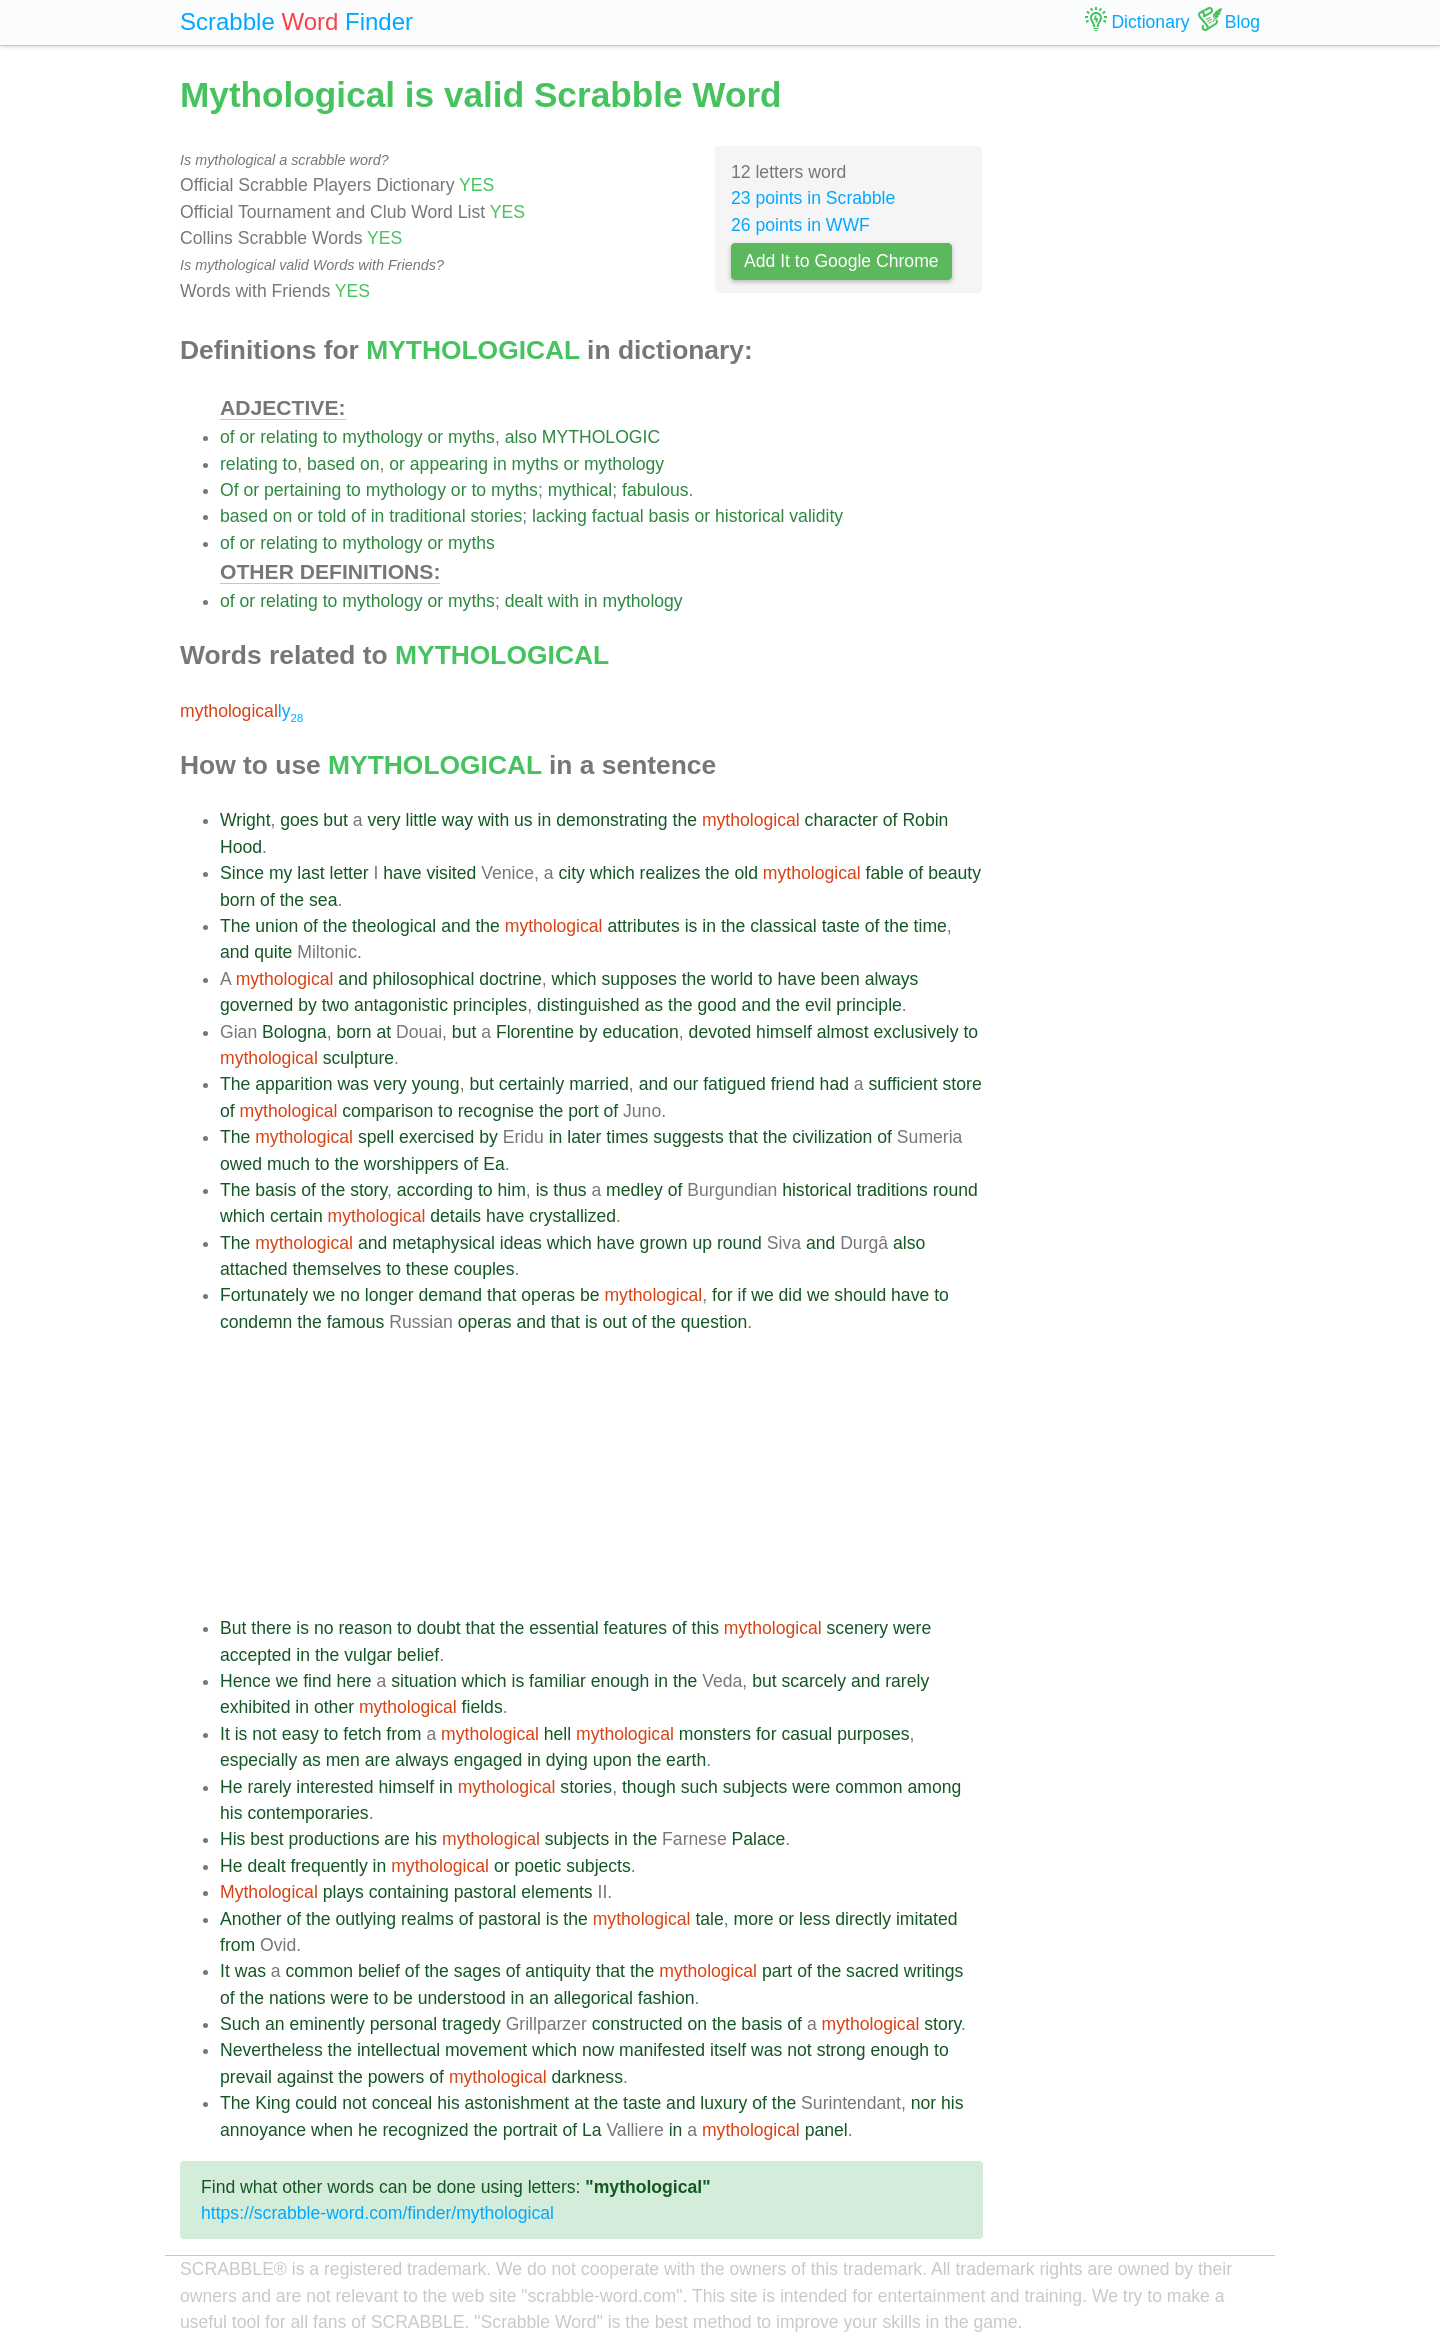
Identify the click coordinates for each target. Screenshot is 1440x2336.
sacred (872, 1971)
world (732, 979)
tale (709, 1919)
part (777, 1971)
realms (427, 1919)
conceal (402, 2103)
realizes (670, 873)
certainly (532, 1084)
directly (863, 1919)
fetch (362, 1734)
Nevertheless (271, 2050)
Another (251, 1919)
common (868, 1787)
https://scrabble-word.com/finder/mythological (377, 2213)
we (324, 1295)
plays (343, 1892)
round (955, 1190)
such (699, 1787)
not (264, 1734)
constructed (637, 2024)
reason (365, 1628)
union (276, 926)
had (834, 1084)
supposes (638, 979)
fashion (666, 1998)
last (310, 873)
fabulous (655, 490)
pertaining (302, 490)
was (352, 1084)
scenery (858, 1628)
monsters (715, 1734)
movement (486, 2050)
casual (806, 1734)
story (368, 1190)
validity (816, 516)
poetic (537, 1866)
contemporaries (307, 1813)
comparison (387, 1111)
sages (477, 1971)
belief (418, 1655)
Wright (245, 820)
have (402, 873)
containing (409, 1892)
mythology (382, 437)
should (860, 1295)
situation (424, 1681)
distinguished (588, 1005)
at (384, 1032)
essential (563, 1628)
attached (254, 1269)
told (332, 516)
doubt (439, 1628)
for (722, 1295)
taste (841, 926)
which (612, 873)
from (403, 1734)
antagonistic (401, 1005)
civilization (832, 1137)
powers (396, 2077)
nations (297, 1998)
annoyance (263, 2130)
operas (548, 1295)
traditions (891, 1190)
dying (567, 1760)
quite (273, 952)
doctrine (510, 979)
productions (333, 1839)
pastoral (485, 1892)
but (335, 820)
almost (843, 1032)
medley (634, 1190)
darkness (587, 2077)
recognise (496, 1111)
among (935, 1787)
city (571, 873)
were (912, 1628)
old (745, 873)
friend (793, 1084)
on (370, 464)
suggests (688, 1137)
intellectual (398, 2050)
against (305, 2077)
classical (783, 926)
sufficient (903, 1084)
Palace (759, 1839)
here (353, 1681)
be (590, 1295)
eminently (326, 2024)
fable (885, 873)
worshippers (411, 1164)
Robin (925, 820)
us (523, 820)
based (331, 464)
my (280, 873)
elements (556, 1892)
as (654, 1005)
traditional (427, 516)
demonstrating (612, 820)
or (248, 437)
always (892, 979)
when (332, 2130)
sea (323, 900)
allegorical (593, 1998)
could (316, 2103)
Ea (494, 1164)
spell (376, 1137)
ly (241, 711)
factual (618, 516)
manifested (662, 2050)
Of (229, 490)
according (435, 1190)
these (427, 1269)
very (383, 820)
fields (482, 1707)
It (225, 1734)
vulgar (368, 1655)
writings (934, 1971)
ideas (521, 1243)
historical (749, 516)
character (841, 820)
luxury (723, 2103)
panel (826, 2130)
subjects (755, 1787)
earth (686, 1760)
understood (462, 1998)
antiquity (558, 1971)
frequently (328, 1866)
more (754, 1919)
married (599, 1084)
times (627, 1137)
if (741, 1295)
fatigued (734, 1084)
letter (349, 873)
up (702, 1243)
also (521, 437)
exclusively (915, 1032)
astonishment (517, 2103)
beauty (954, 873)
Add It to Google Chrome (841, 261)
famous (356, 1322)
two (335, 1005)
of (227, 437)
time (930, 926)
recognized (425, 2130)
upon (612, 1760)
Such (240, 2024)
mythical (580, 490)
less (814, 1919)
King (272, 2103)
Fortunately (264, 1295)
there (271, 1628)
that (743, 1137)
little (421, 820)
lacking (559, 516)
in (500, 464)
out (614, 1322)
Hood (241, 847)
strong (841, 2050)
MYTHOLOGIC (601, 437)
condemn (256, 1322)
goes (299, 820)
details (455, 1216)
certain (296, 1216)
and (455, 926)
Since (242, 873)
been (840, 979)
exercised (436, 1137)
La (592, 2130)
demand (451, 1295)
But (233, 1628)
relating (289, 437)
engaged (488, 1760)
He (231, 1787)
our (685, 1084)
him (512, 1190)
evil (818, 1005)
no (350, 1295)
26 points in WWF (800, 225)
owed (241, 1164)
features (636, 1628)
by (307, 1005)
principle (869, 1005)
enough (620, 1681)
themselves (336, 1269)
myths (471, 437)
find (317, 1681)
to (330, 437)
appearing (449, 464)
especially (258, 1760)
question (714, 1322)
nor (923, 2103)
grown (664, 1243)
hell (557, 1734)
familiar (557, 1681)
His (232, 1839)
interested (334, 1787)
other (334, 1707)
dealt (524, 601)
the (685, 820)
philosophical (424, 979)
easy (300, 1734)
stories (496, 516)
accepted (255, 1655)
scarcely (814, 1681)
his (231, 1813)
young (436, 1084)
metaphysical (443, 1243)
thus (569, 1190)
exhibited (255, 1707)
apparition (293, 1084)
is (691, 926)
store (962, 1084)
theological (394, 926)
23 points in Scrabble (813, 198)
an (539, 1998)
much (288, 1164)
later (584, 1137)
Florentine (535, 1032)
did (790, 1295)
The (235, 926)
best (266, 1839)
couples (484, 1269)
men (343, 1760)
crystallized (572, 1216)
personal (404, 2024)
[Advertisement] (601, 1475)
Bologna (294, 1032)
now (598, 2050)
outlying (365, 1919)
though (649, 1787)
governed (256, 1005)
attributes (643, 926)
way (457, 820)
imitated (927, 1919)
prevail (246, 2077)
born (237, 900)
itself (728, 2050)
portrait (530, 2130)
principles (490, 1005)
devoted (720, 1032)
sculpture (358, 1058)
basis (668, 516)
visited (451, 873)
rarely (907, 1681)
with (563, 601)
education (641, 1032)
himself (784, 1032)
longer (389, 1295)
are (377, 1760)
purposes (873, 1734)
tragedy (471, 2024)
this (705, 1628)
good (716, 1005)
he (368, 2130)
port (583, 1111)
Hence (245, 1681)
